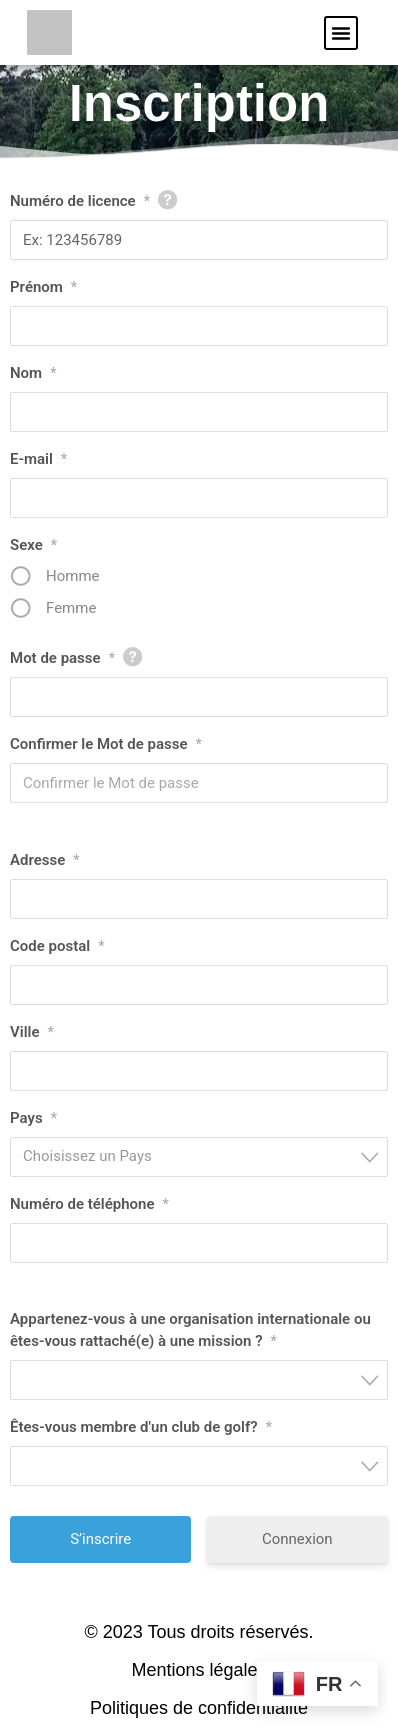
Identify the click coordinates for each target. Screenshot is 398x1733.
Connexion (297, 1539)
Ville (32, 1032)
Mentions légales (198, 1670)
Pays (33, 1118)
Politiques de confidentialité (199, 1708)
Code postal (57, 946)
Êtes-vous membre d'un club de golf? (141, 1427)
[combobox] (199, 1157)
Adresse (45, 860)
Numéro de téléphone (89, 1204)
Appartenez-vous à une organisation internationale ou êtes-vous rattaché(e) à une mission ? (190, 1331)
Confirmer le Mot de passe (106, 744)
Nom (33, 373)
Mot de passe (62, 658)
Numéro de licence (80, 201)
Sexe (33, 545)
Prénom (43, 287)
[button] (341, 33)
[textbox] (205, 1156)
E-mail (38, 459)
